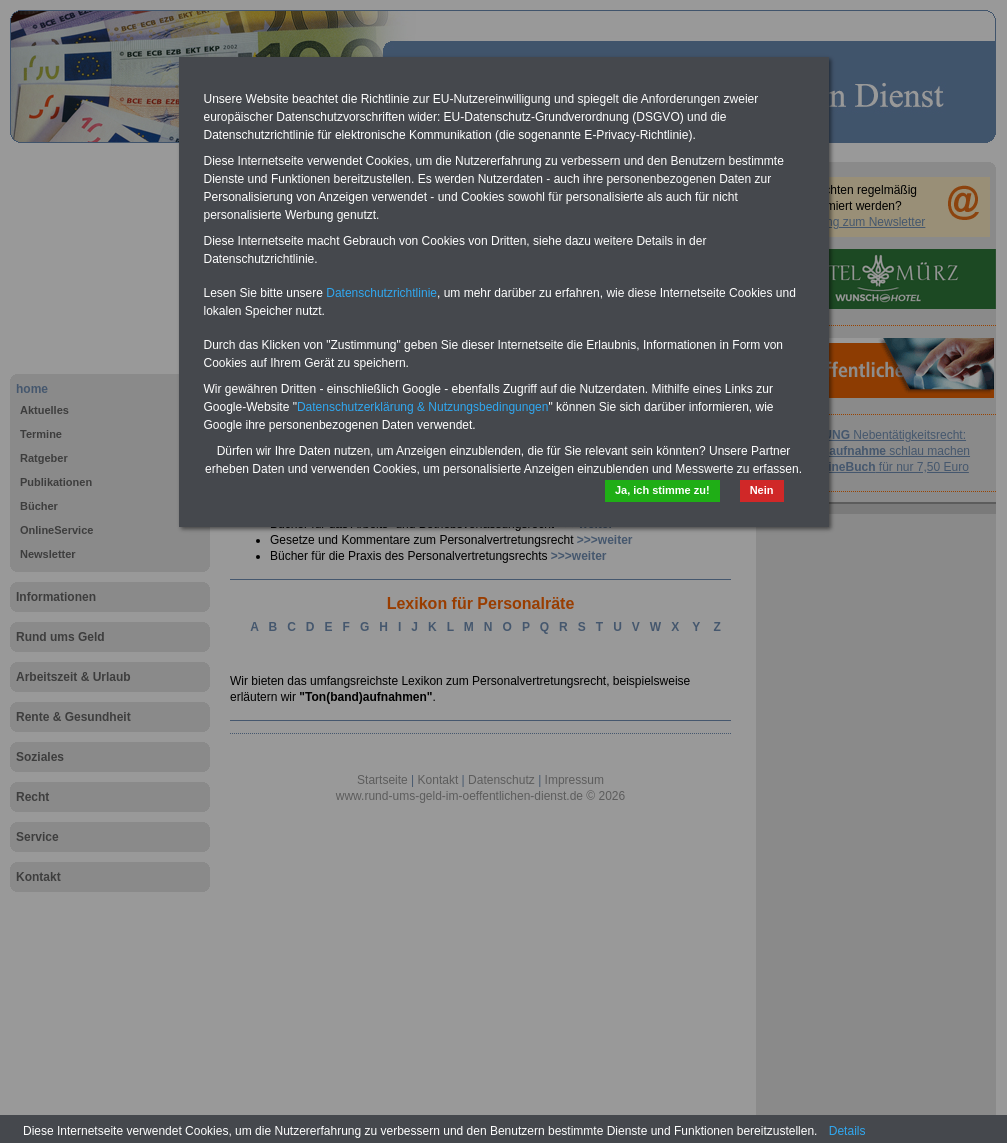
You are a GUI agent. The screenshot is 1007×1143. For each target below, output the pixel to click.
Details (847, 1131)
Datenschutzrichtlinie (381, 293)
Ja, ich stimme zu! (662, 490)
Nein (762, 490)
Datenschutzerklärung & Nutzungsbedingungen (423, 407)
